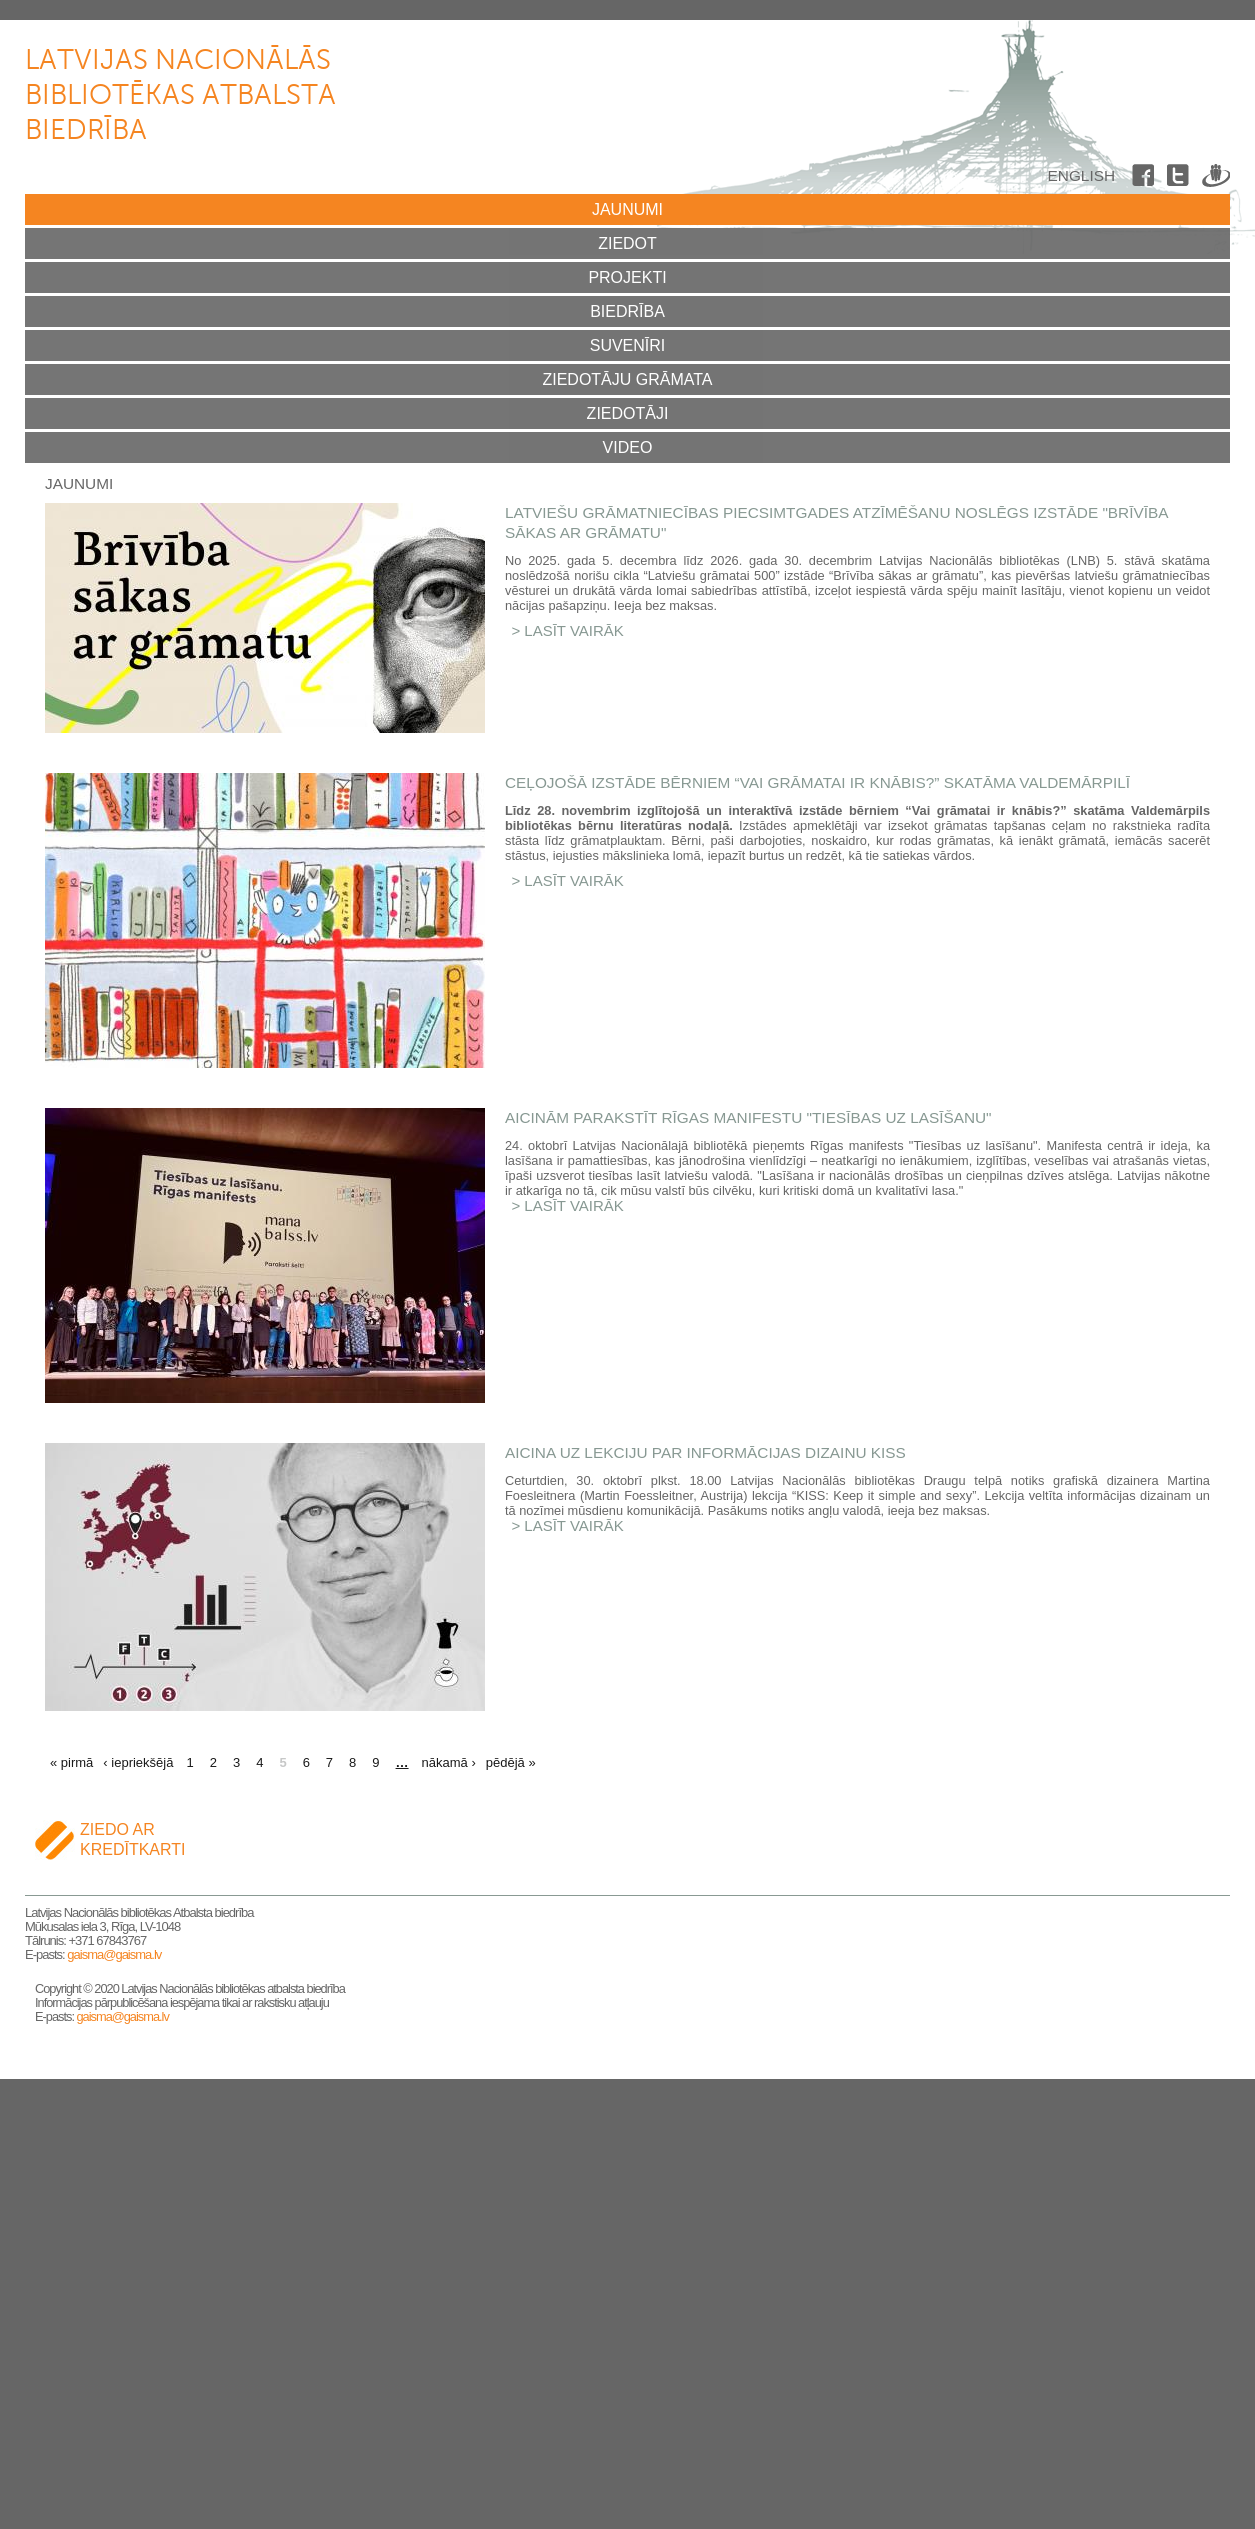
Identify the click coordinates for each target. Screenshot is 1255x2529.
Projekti (627, 277)
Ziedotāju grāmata (627, 379)
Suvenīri (628, 345)
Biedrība (627, 311)
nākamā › (449, 1762)
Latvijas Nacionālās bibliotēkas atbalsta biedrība (180, 96)
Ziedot (627, 243)
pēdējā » (511, 1762)
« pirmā (71, 1762)
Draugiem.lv (1216, 179)
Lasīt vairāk (574, 630)
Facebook (1146, 179)
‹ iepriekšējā (138, 1762)
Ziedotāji (628, 413)
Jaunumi (627, 209)
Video (628, 447)
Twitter (1181, 179)
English (1081, 175)
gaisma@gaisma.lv (114, 1954)
